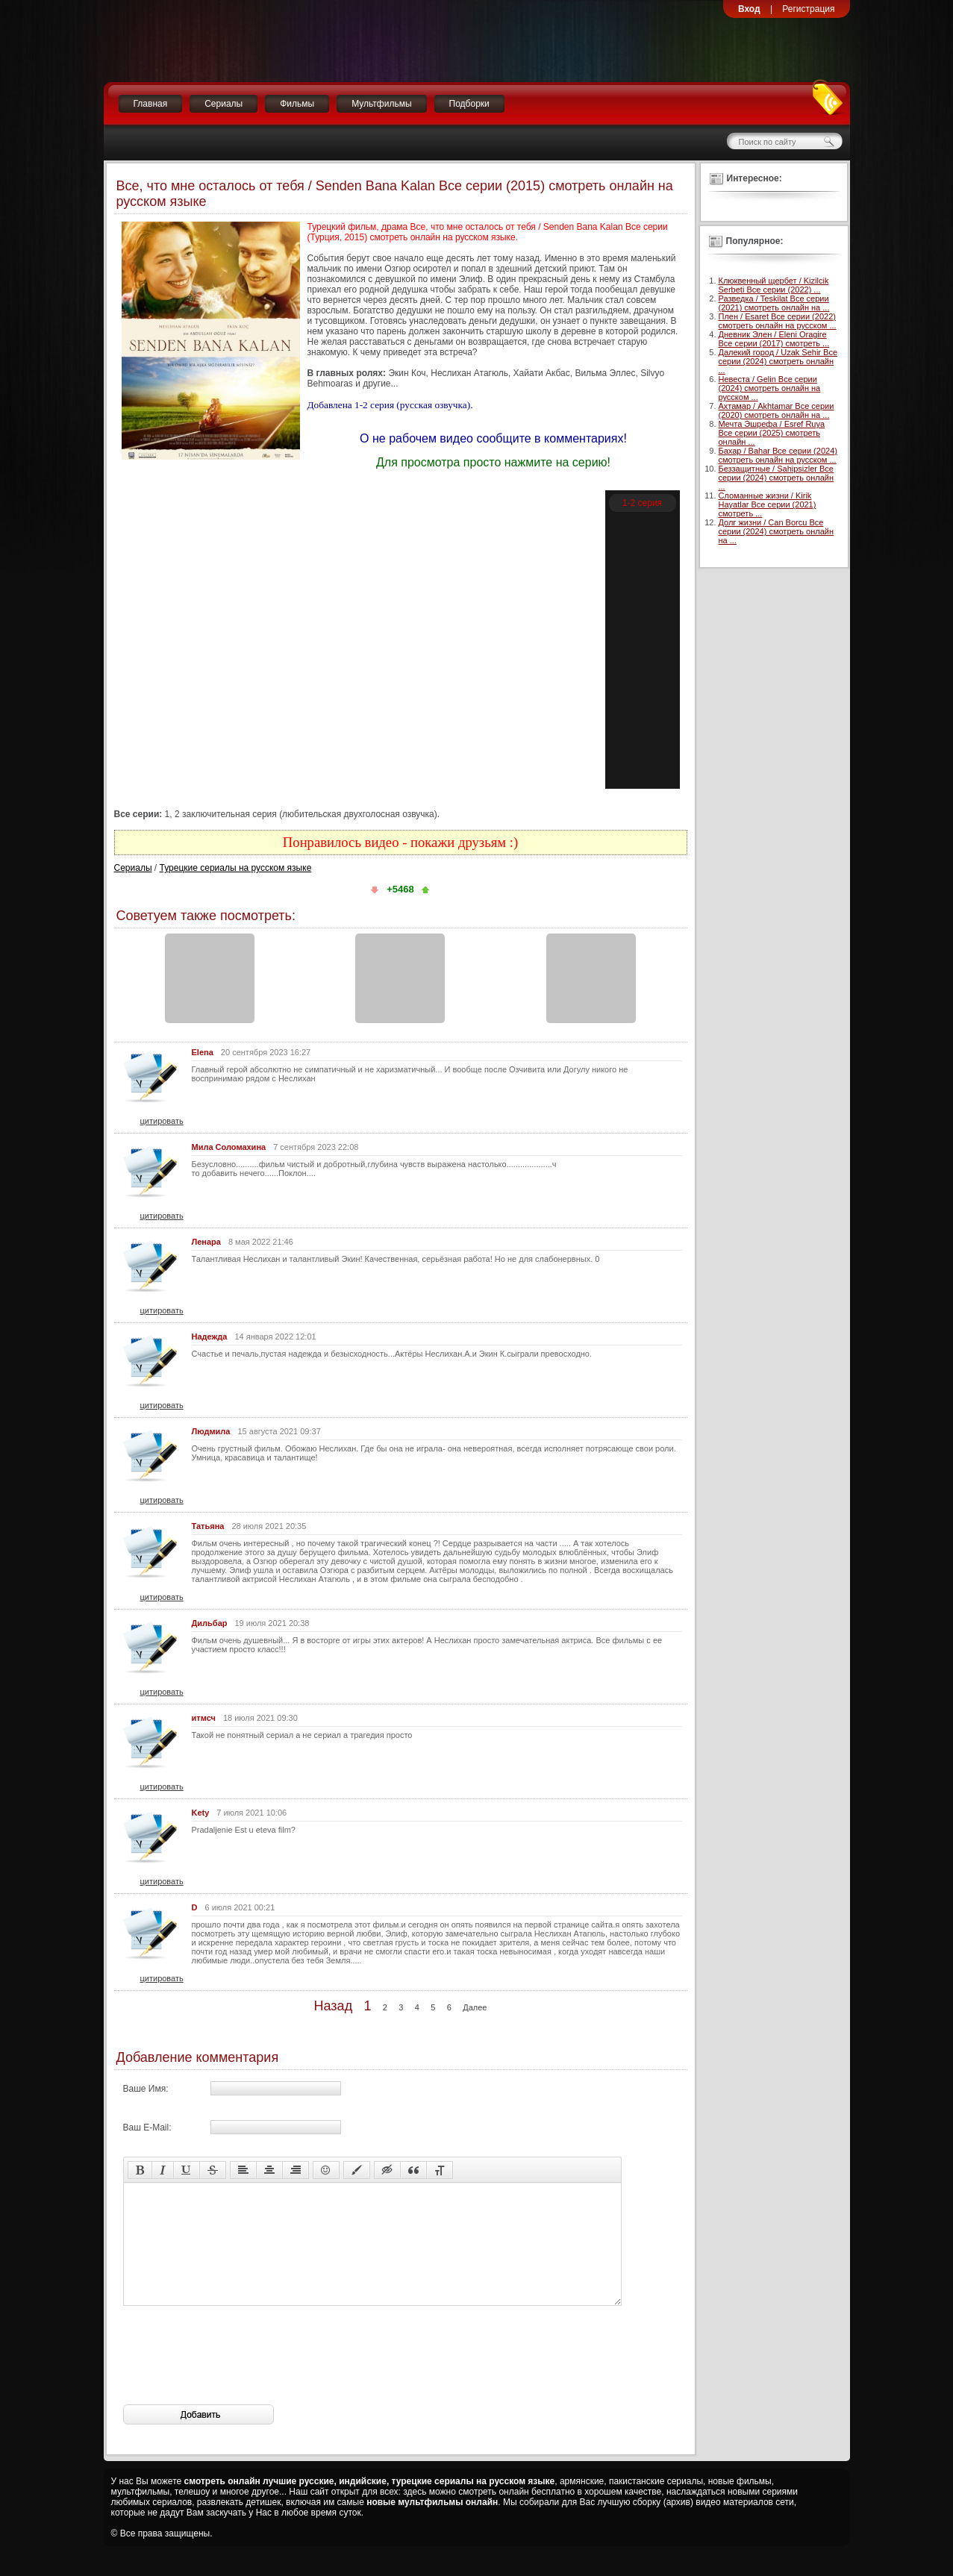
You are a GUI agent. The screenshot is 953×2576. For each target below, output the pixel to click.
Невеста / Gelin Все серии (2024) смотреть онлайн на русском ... (770, 388)
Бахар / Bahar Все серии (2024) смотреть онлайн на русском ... (778, 455)
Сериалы (223, 104)
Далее (475, 2007)
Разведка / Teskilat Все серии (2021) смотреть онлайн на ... (774, 303)
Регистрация (808, 9)
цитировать (162, 1120)
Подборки (469, 104)
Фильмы (297, 104)
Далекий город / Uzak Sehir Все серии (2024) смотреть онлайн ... (778, 361)
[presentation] (236, 2377)
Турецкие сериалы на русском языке (236, 868)
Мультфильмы (381, 104)
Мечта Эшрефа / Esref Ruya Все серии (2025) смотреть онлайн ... (772, 432)
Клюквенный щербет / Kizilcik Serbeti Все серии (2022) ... (774, 285)
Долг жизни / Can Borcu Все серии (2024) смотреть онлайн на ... (776, 531)
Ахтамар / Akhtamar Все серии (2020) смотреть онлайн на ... (776, 410)
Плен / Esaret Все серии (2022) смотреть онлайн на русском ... (778, 321)
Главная (151, 104)
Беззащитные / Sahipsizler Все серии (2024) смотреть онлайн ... (776, 477)
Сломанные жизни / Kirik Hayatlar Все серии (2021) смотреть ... (767, 504)
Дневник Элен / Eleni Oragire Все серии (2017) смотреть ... (774, 339)
